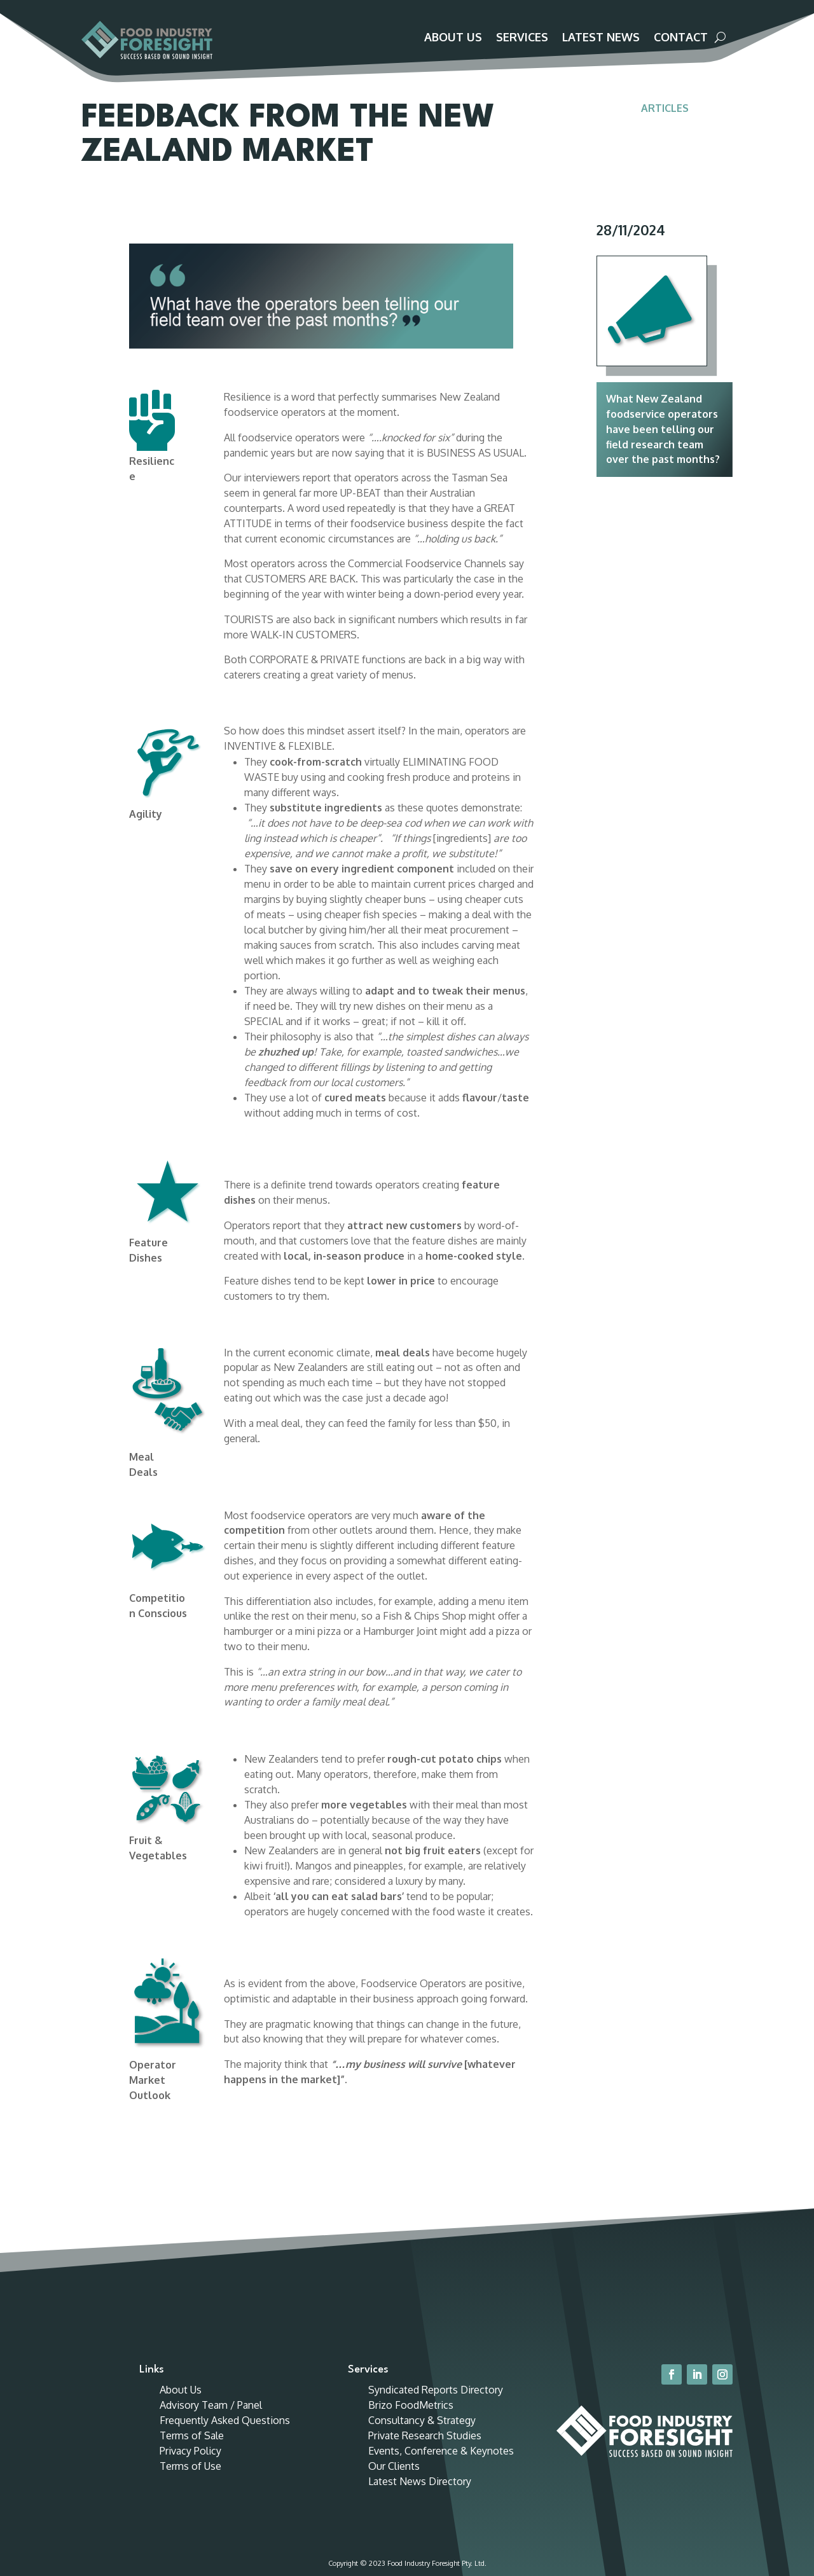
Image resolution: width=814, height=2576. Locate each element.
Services (522, 38)
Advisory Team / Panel (211, 2343)
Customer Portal (677, 13)
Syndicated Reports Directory (435, 2328)
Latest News (601, 38)
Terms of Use (190, 2404)
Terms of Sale (192, 2373)
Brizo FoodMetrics (410, 2343)
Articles (665, 122)
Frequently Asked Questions (225, 2358)
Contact (681, 38)
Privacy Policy (190, 2389)
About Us (453, 38)
